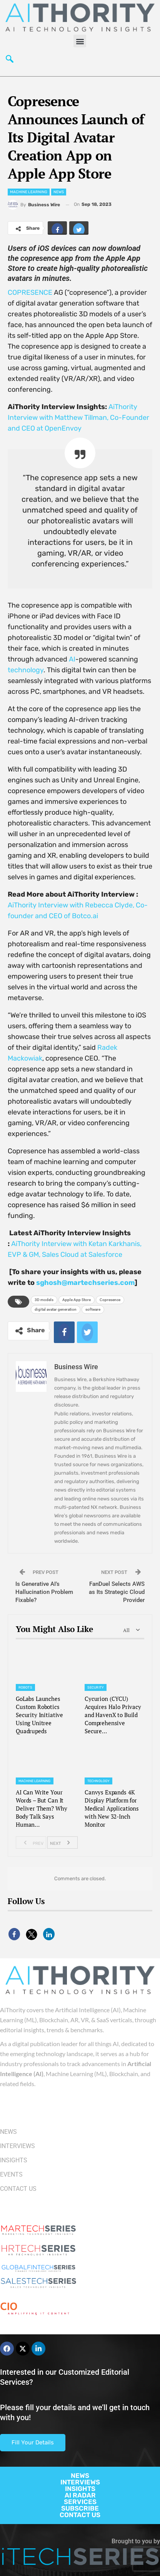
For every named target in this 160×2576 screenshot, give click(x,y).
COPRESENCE (30, 292)
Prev (31, 1842)
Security (95, 1687)
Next (62, 1842)
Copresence (110, 1300)
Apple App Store (76, 1300)
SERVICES (80, 2502)
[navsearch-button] (9, 60)
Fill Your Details (33, 2442)
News (58, 192)
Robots (25, 1687)
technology (25, 670)
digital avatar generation (56, 1309)
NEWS (80, 2475)
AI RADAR (80, 2495)
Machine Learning (28, 192)
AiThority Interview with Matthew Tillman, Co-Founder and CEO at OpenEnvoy (78, 418)
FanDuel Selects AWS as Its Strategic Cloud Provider (117, 1592)
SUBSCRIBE (80, 2508)
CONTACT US (80, 2515)
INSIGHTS (80, 2488)
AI (72, 659)
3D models (44, 1300)
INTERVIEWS (80, 2482)
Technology (98, 1781)
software (92, 1309)
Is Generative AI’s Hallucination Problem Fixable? (44, 1592)
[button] (79, 41)
